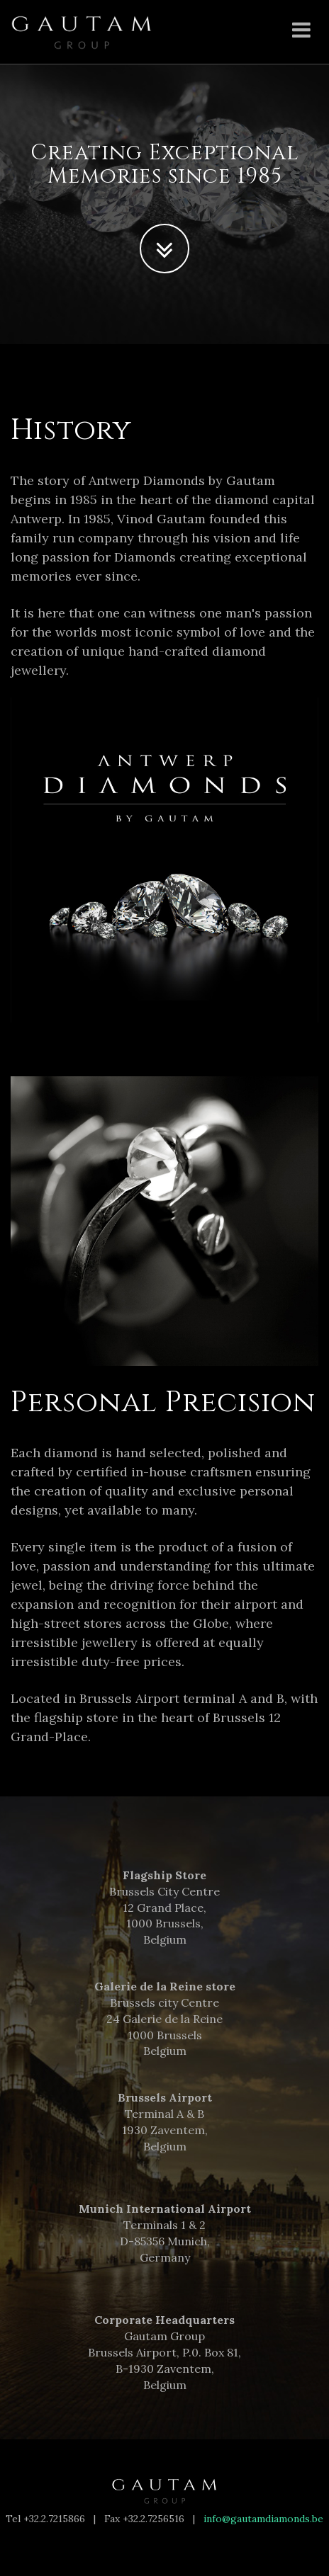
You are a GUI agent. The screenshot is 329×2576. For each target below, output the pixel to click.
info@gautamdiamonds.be (263, 2518)
